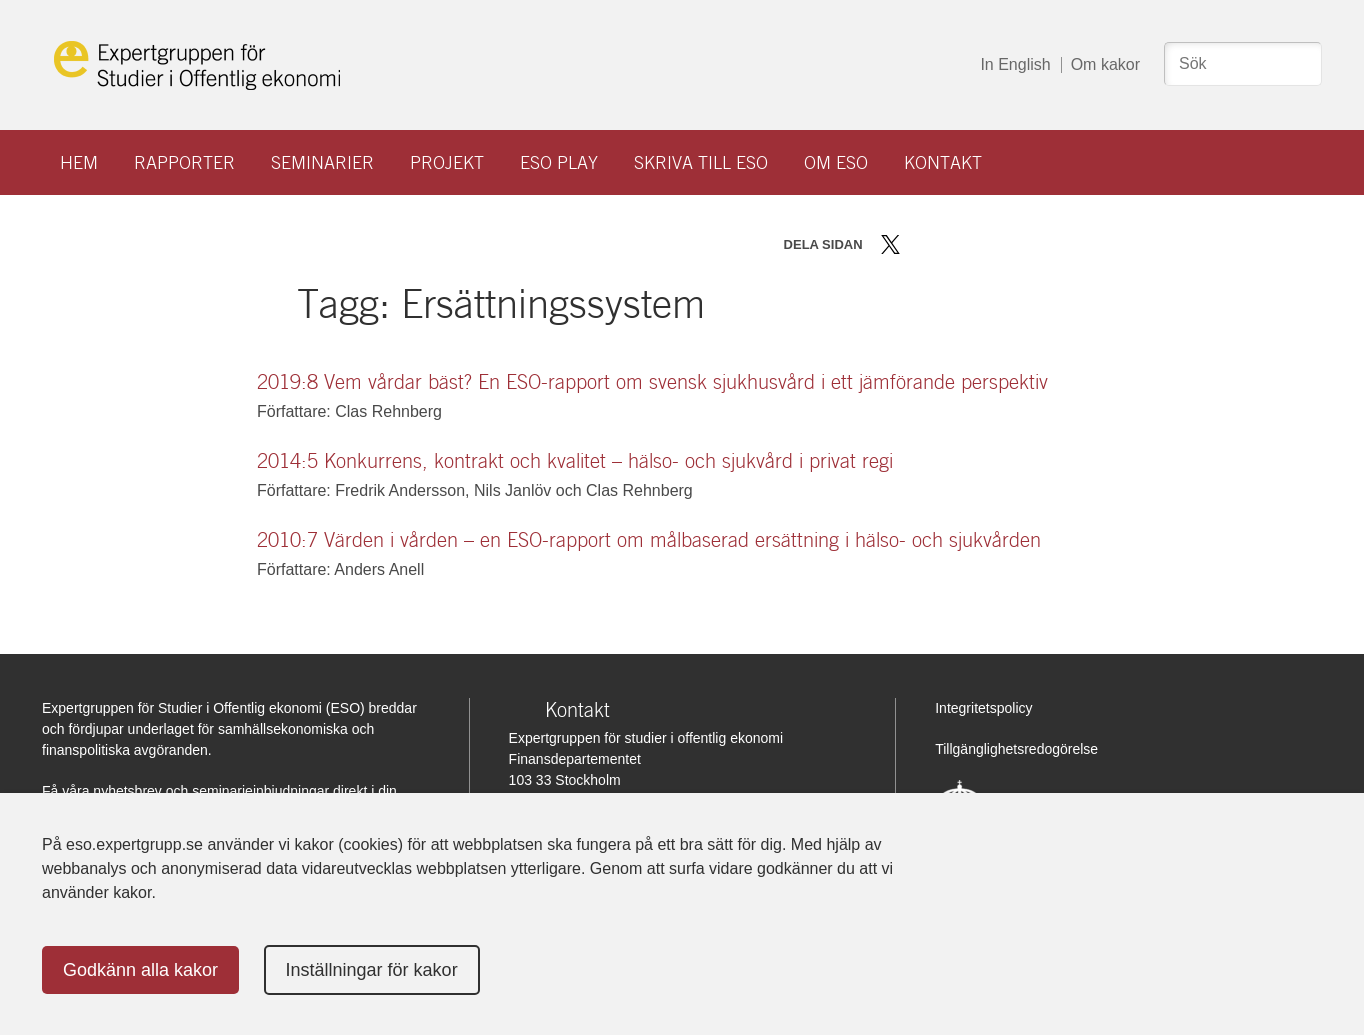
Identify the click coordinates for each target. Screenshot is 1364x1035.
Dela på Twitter (890, 244)
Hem (79, 162)
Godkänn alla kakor (140, 970)
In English (1015, 64)
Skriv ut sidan (1015, 244)
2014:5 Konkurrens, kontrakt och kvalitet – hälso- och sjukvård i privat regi (575, 461)
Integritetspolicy (983, 708)
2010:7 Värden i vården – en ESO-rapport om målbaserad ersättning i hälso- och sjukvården (649, 540)
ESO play (559, 162)
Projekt (447, 162)
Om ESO (836, 162)
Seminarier (322, 162)
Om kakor (1105, 64)
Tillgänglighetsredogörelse (1016, 749)
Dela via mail (980, 244)
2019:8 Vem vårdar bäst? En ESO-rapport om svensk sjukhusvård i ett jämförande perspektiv (652, 382)
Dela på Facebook (919, 244)
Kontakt (943, 162)
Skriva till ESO (701, 162)
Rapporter (184, 162)
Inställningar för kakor (372, 970)
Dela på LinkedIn (948, 244)
